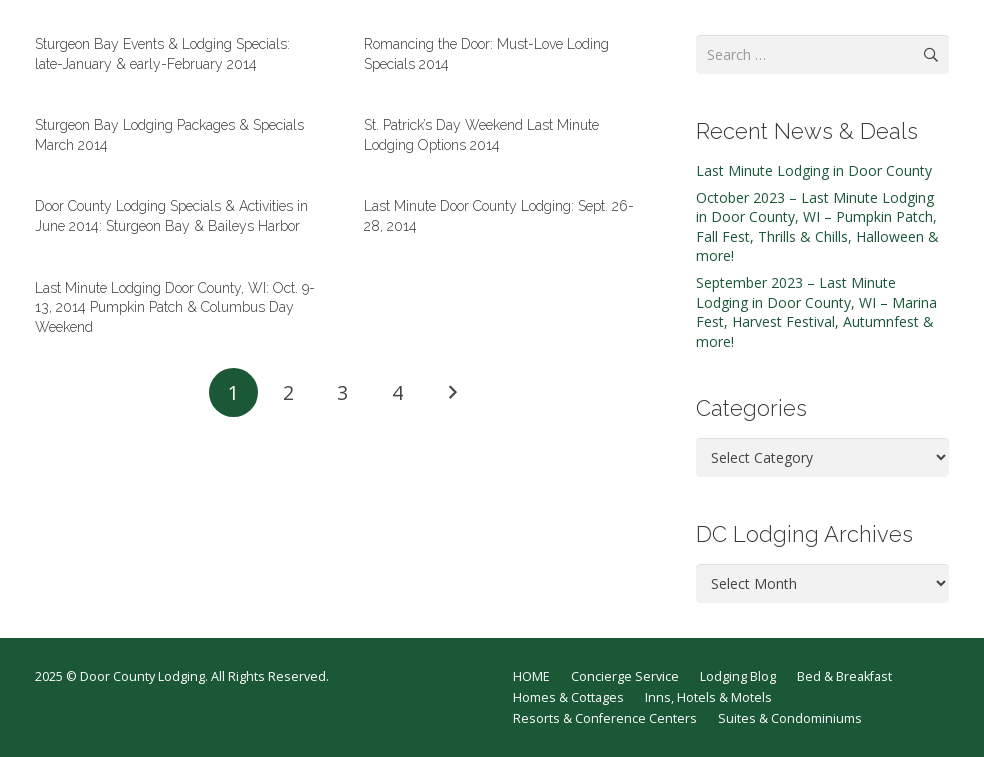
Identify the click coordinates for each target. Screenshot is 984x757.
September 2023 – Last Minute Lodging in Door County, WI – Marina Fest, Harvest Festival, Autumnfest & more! (816, 312)
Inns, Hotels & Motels (708, 697)
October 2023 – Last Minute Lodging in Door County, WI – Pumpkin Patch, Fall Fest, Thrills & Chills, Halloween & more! (817, 227)
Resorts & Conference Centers (605, 718)
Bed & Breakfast (844, 676)
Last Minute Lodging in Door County (814, 170)
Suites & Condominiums (790, 718)
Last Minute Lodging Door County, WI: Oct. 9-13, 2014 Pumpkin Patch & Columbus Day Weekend (175, 307)
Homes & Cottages (568, 697)
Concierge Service (625, 676)
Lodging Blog (738, 676)
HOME (531, 676)
